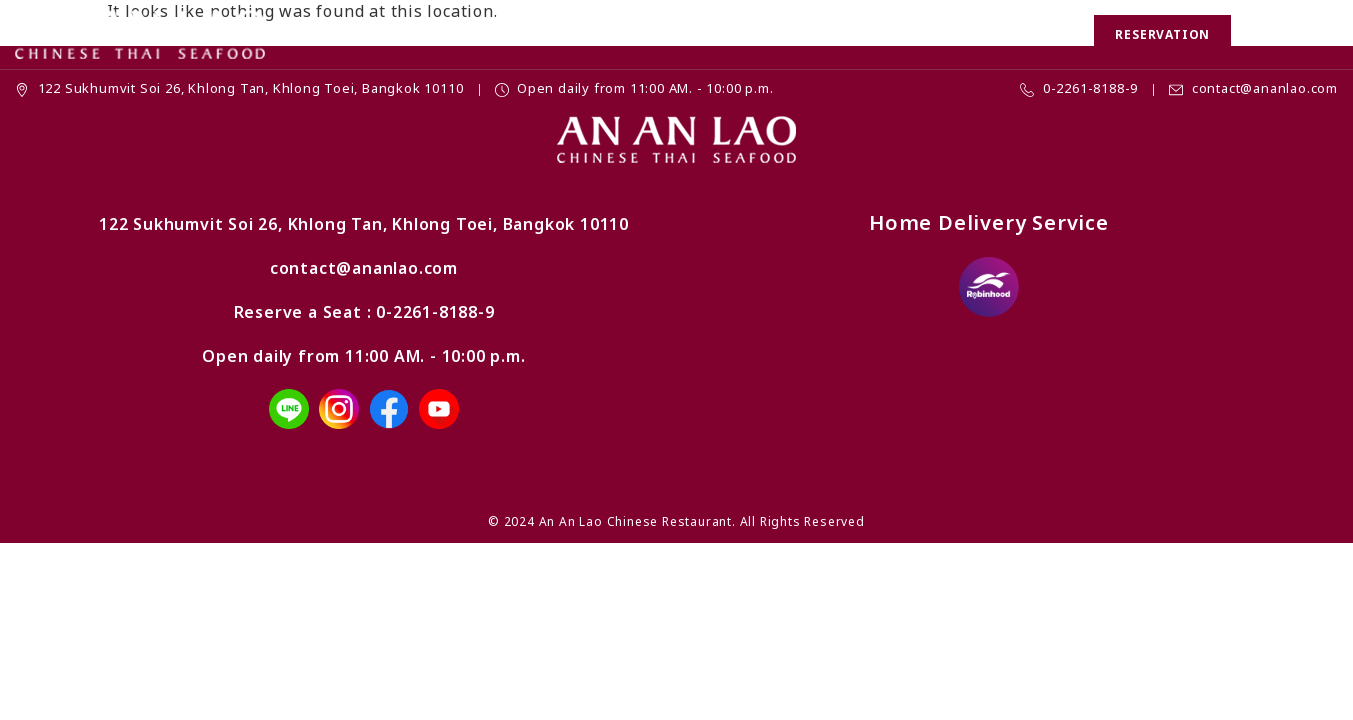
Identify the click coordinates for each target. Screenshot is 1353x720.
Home (397, 34)
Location (944, 34)
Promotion (489, 34)
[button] (1258, 35)
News (862, 34)
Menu (580, 34)
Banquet (781, 34)
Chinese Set (675, 34)
